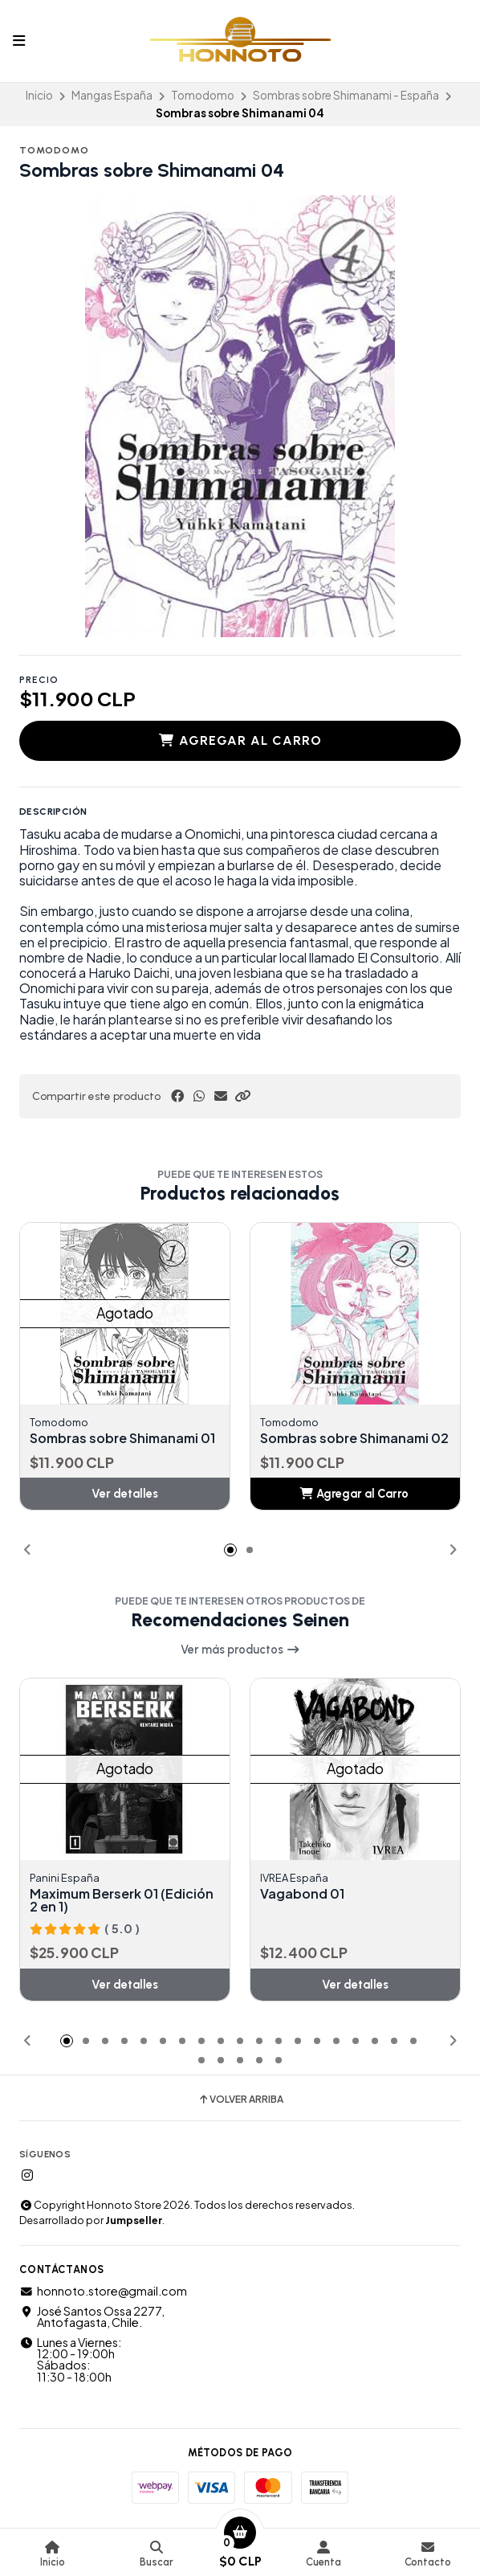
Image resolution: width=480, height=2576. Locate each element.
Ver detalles (125, 1493)
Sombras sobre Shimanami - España (346, 95)
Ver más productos (240, 1649)
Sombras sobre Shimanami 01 (122, 1438)
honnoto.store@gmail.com (103, 2290)
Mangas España (112, 95)
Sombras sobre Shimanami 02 (354, 1438)
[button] (242, 1096)
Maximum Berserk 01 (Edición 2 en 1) (122, 1900)
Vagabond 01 (302, 1893)
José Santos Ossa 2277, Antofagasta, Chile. (92, 2317)
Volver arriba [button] (240, 2099)
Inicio (39, 95)
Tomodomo (202, 95)
